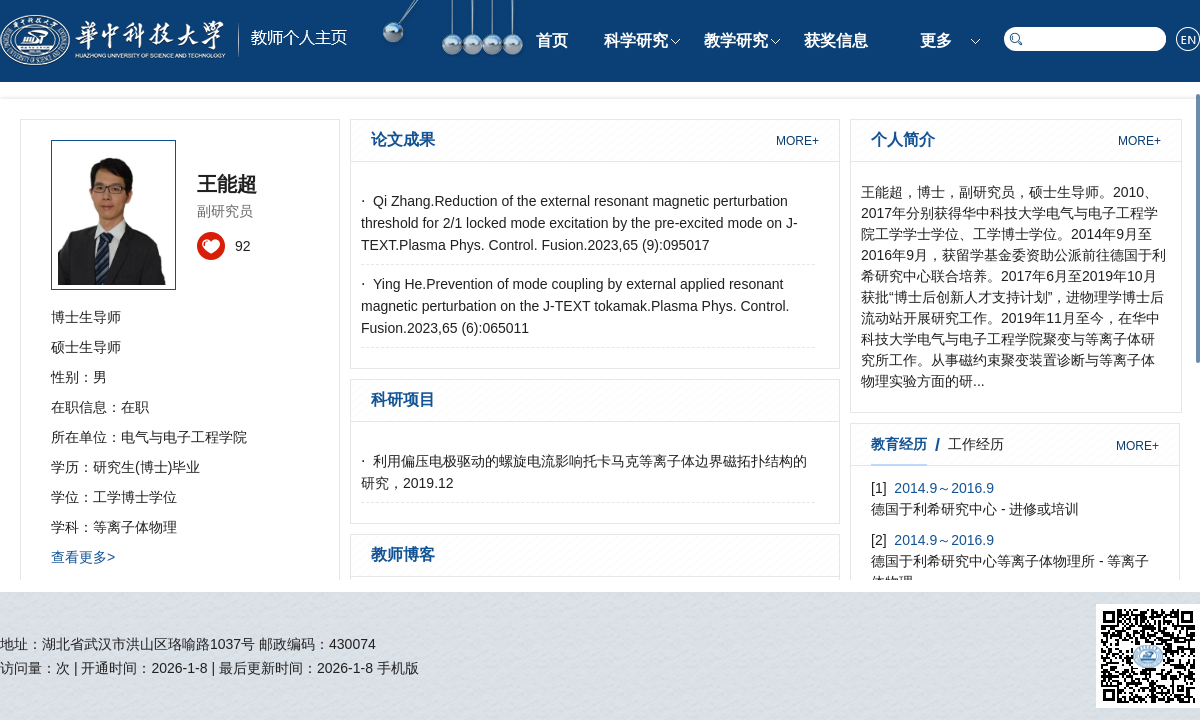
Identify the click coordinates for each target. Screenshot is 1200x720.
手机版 (398, 668)
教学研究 (736, 40)
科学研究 (636, 40)
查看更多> (83, 557)
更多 (936, 40)
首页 (552, 40)
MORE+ (797, 141)
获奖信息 (836, 40)
